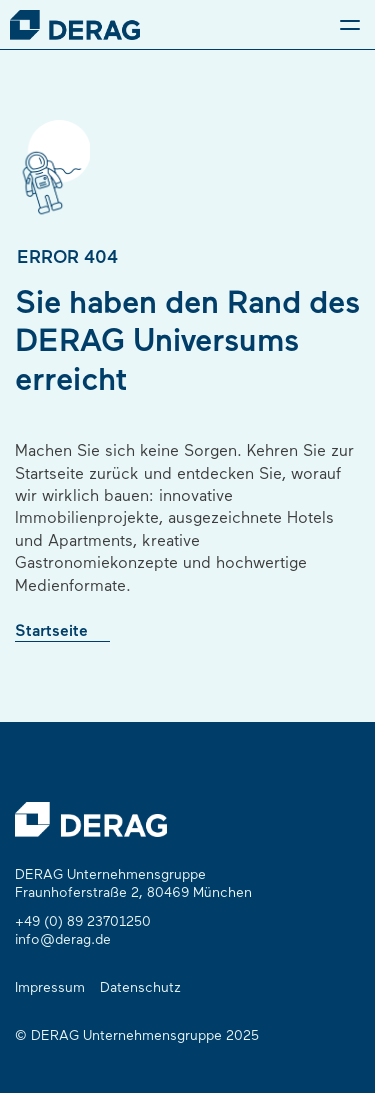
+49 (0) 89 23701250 (83, 922)
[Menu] (350, 25)
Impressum (50, 988)
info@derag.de (63, 940)
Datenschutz (140, 988)
